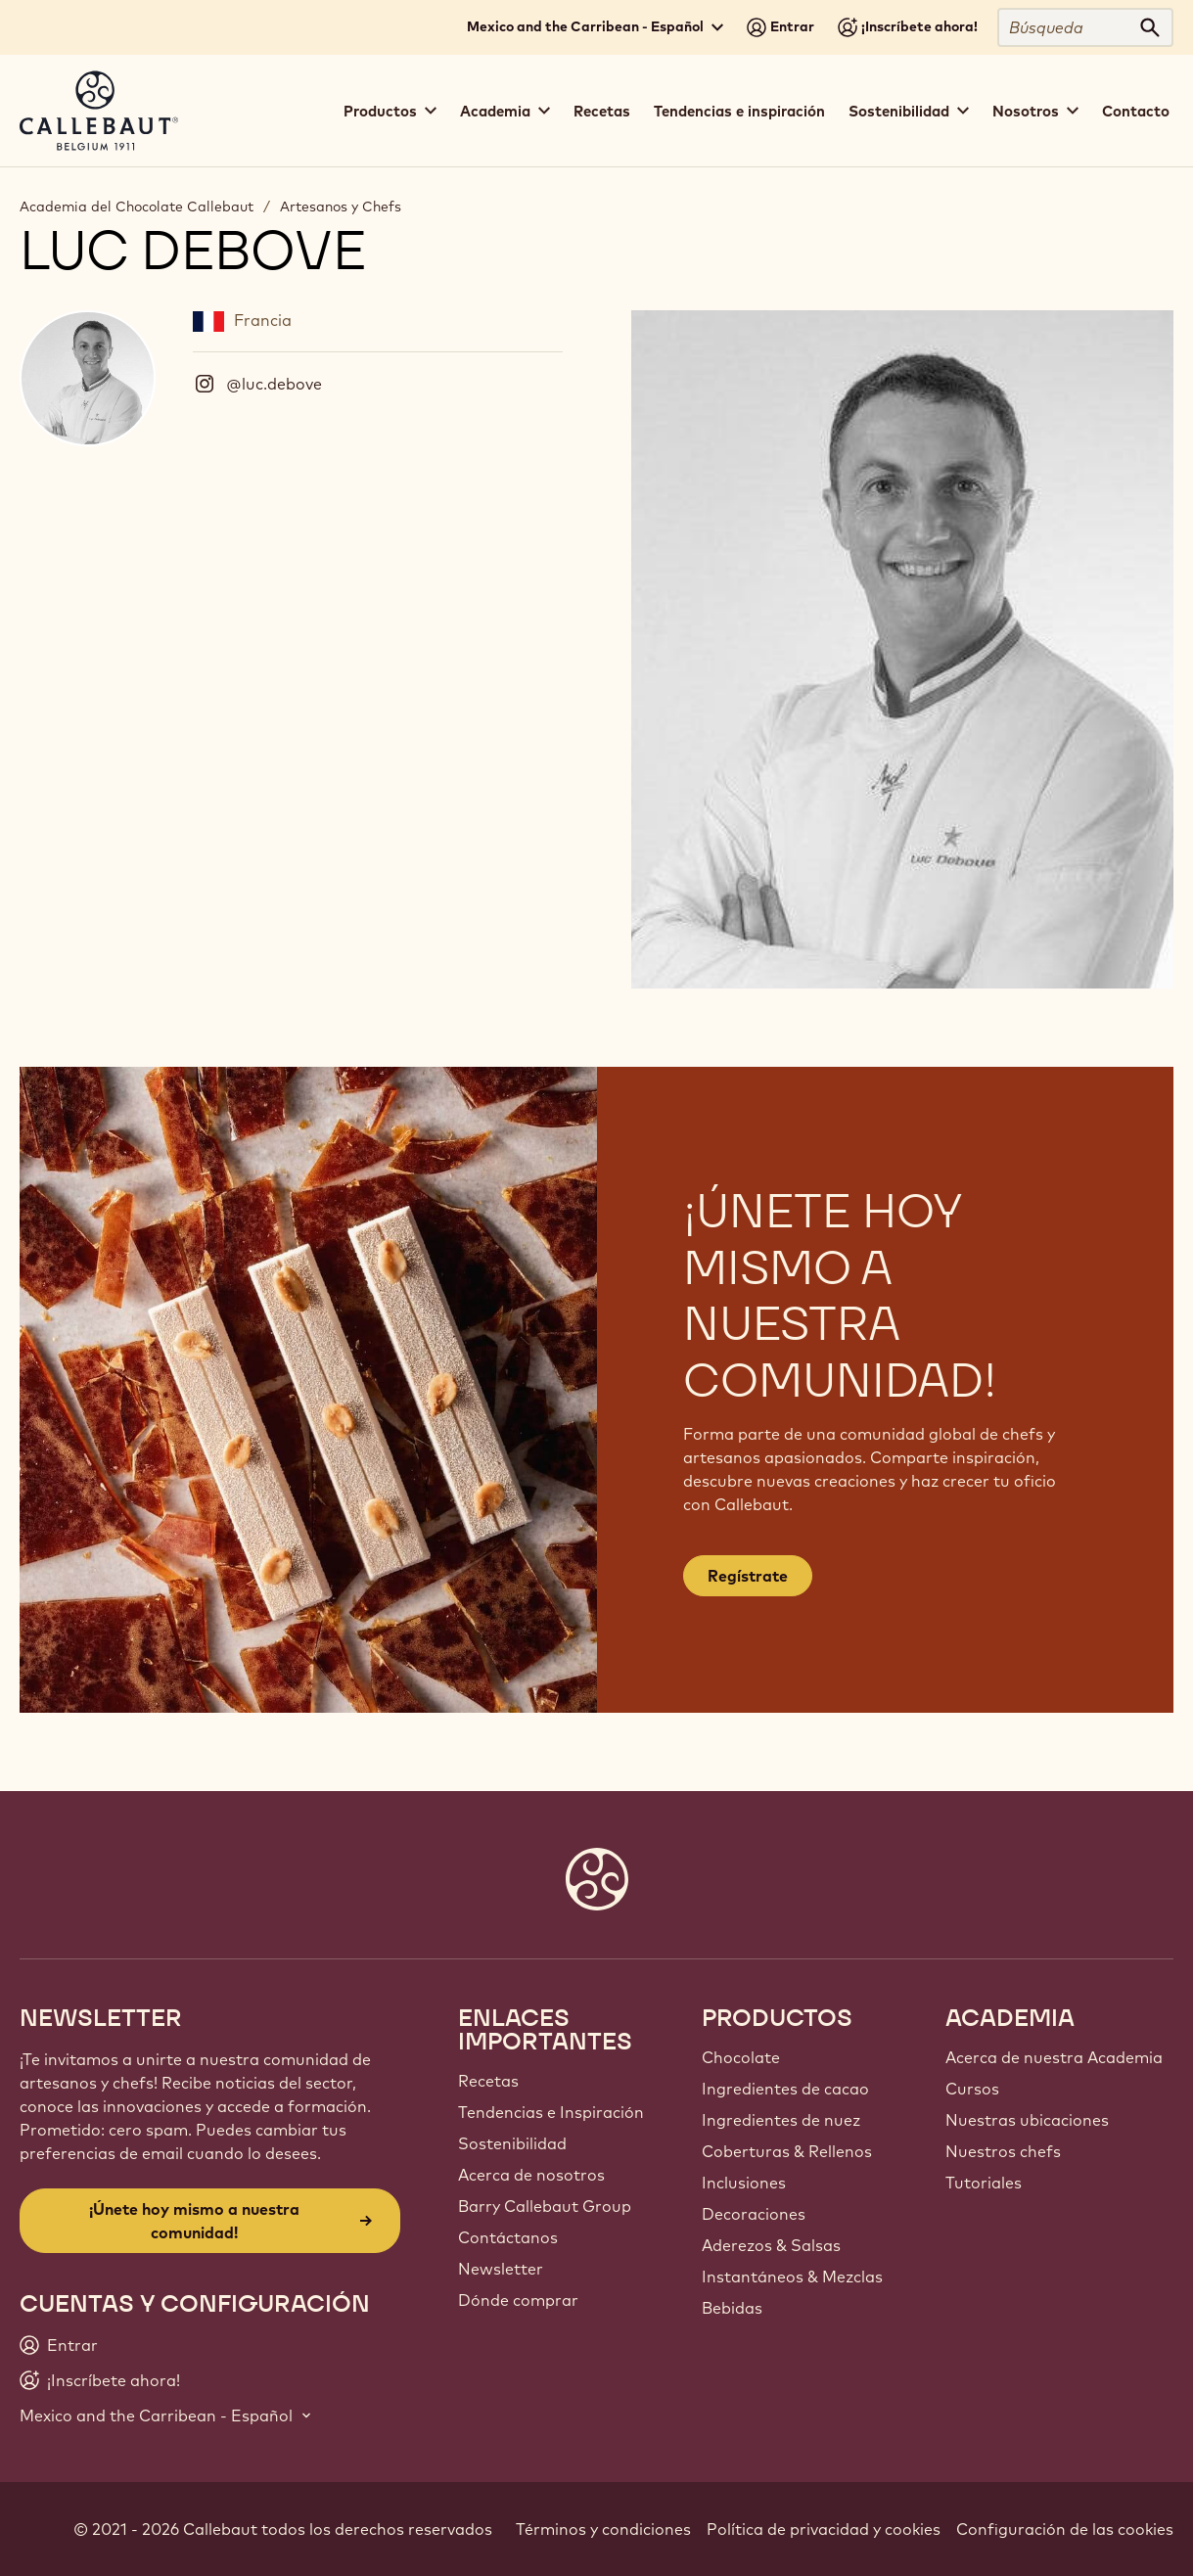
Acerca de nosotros (531, 2175)
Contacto (1136, 111)
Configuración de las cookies (1064, 2529)
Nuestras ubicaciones (1027, 2120)
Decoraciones (753, 2214)
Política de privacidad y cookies (824, 2529)
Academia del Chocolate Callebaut (136, 206)
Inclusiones (744, 2182)
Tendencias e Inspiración (551, 2112)
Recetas (602, 111)
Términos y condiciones (603, 2529)
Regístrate (748, 1576)
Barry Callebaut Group (544, 2206)
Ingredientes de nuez (781, 2120)
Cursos (972, 2088)
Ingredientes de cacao (785, 2088)
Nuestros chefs (1003, 2151)
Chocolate (741, 2057)
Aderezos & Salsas (771, 2245)
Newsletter (500, 2268)
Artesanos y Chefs (340, 206)
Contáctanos (508, 2237)
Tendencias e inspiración (739, 111)
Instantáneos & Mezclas (792, 2276)
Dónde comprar (518, 2300)
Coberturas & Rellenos (787, 2151)
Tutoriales (983, 2182)
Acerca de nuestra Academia (1054, 2057)
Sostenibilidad (512, 2143)
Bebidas (732, 2308)
